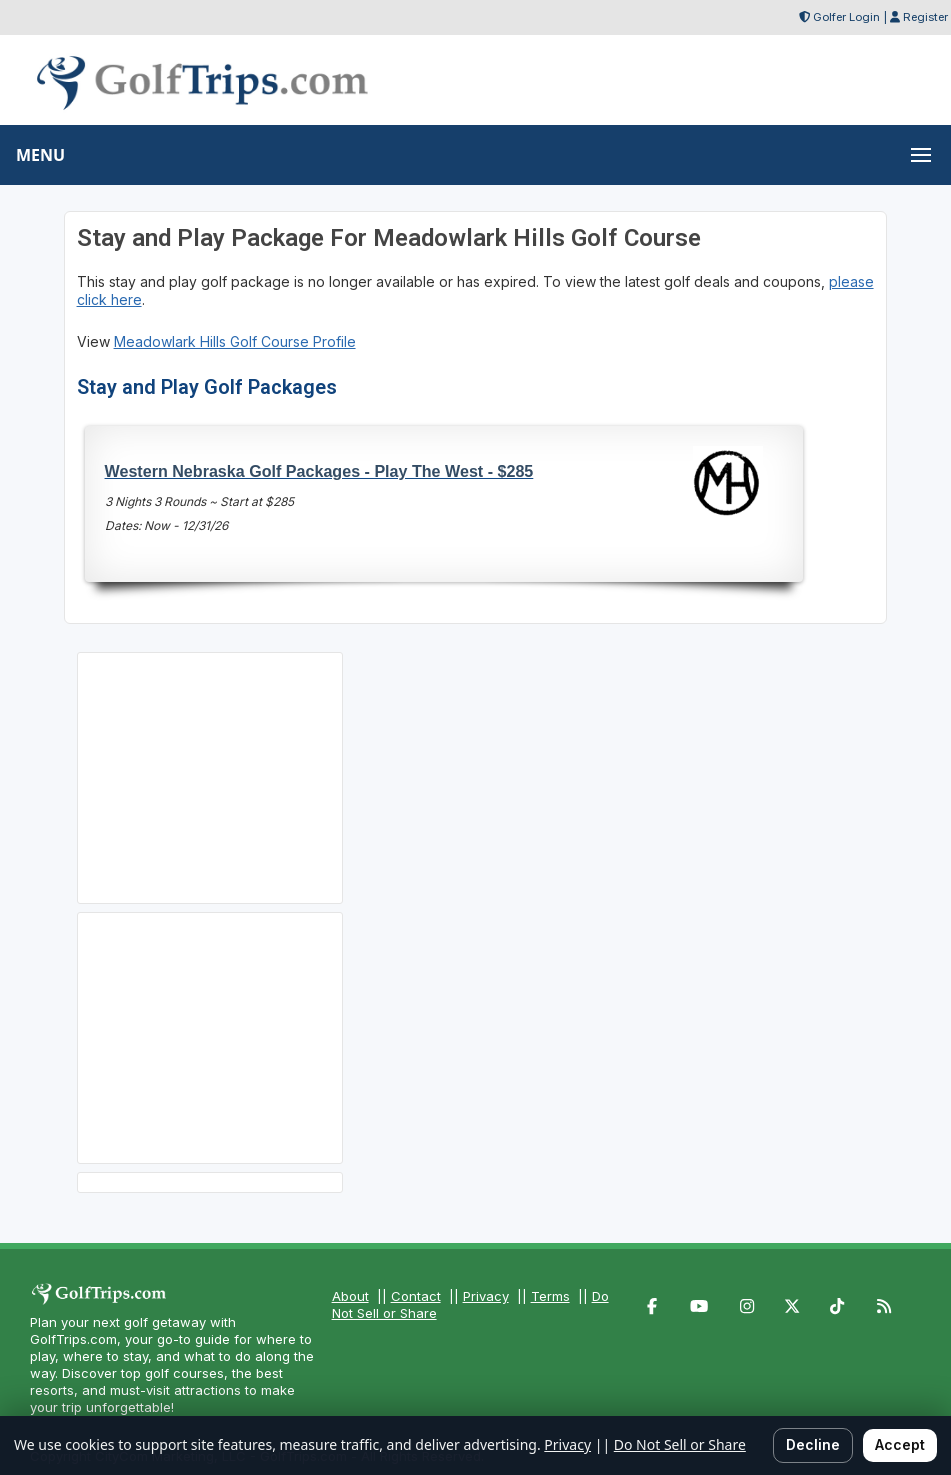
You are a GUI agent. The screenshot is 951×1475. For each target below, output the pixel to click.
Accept (900, 1444)
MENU (40, 155)
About (350, 1296)
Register (925, 17)
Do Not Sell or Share (680, 1444)
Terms (550, 1296)
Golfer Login (846, 17)
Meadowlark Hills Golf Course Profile (235, 341)
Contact (416, 1296)
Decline (813, 1444)
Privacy (486, 1296)
